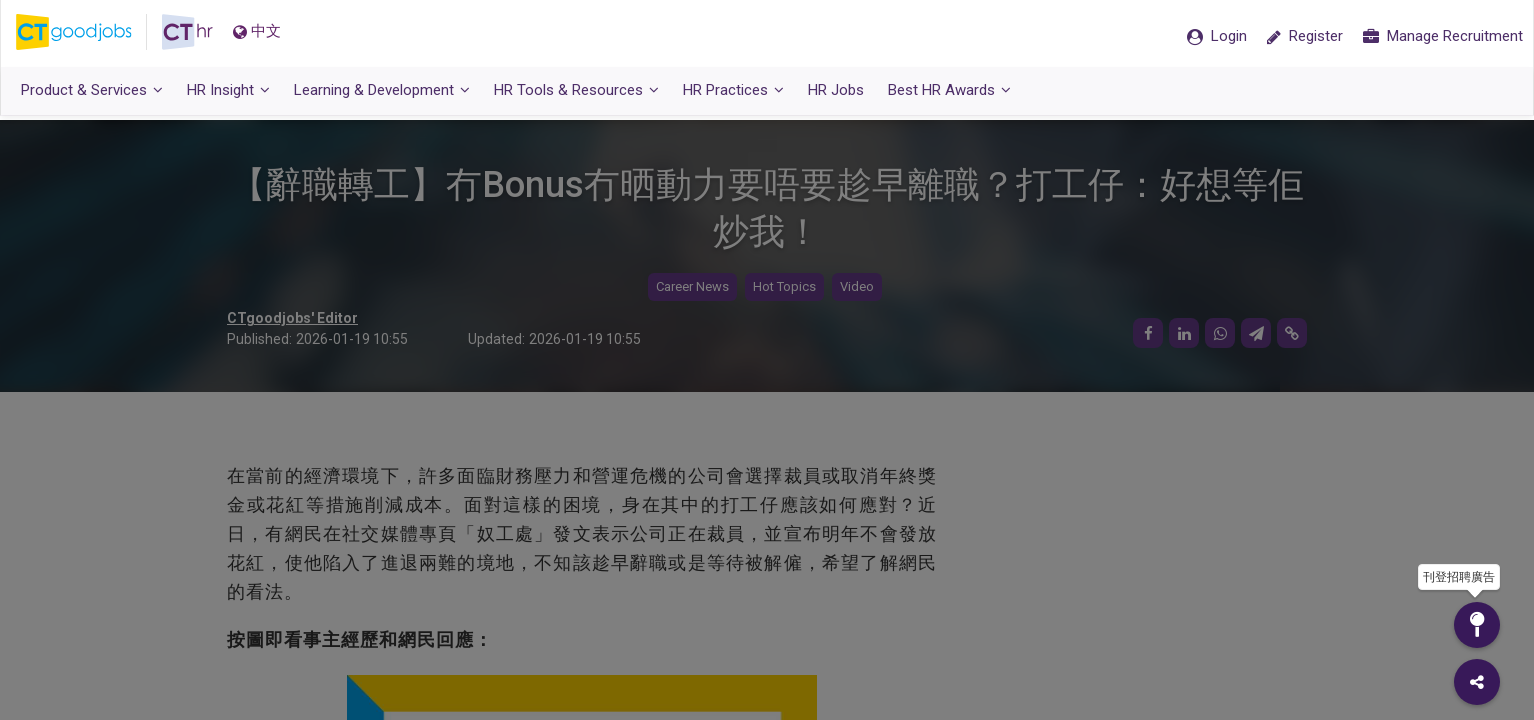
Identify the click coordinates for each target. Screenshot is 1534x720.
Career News (692, 287)
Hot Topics (784, 287)
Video (857, 287)
